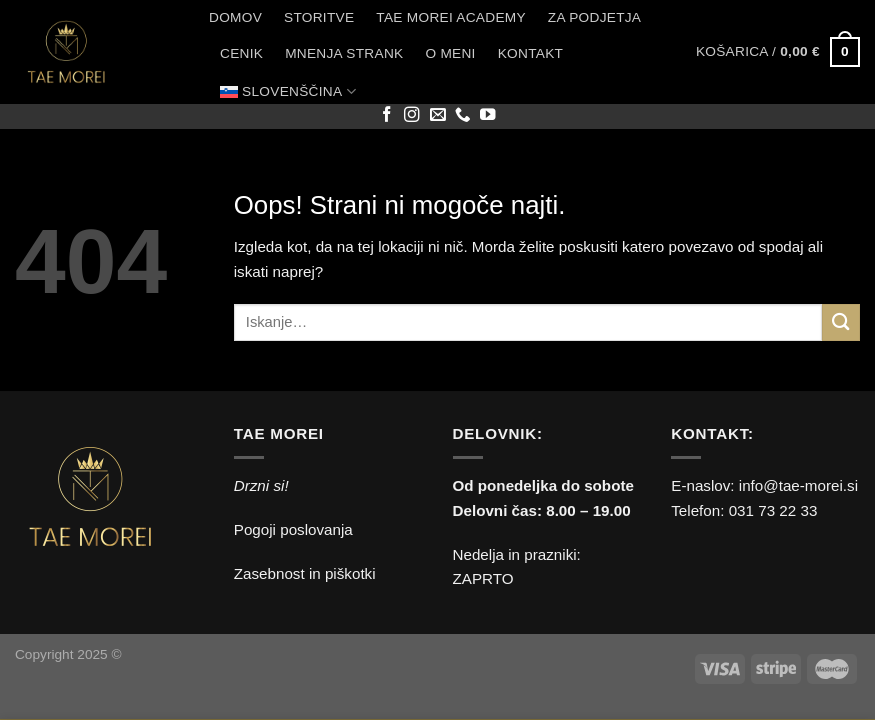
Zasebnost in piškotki (305, 573)
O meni (450, 53)
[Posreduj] (841, 322)
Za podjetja (594, 17)
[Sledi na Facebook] (387, 115)
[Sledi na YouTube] (488, 115)
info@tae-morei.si (798, 485)
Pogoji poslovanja (293, 529)
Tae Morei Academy (451, 17)
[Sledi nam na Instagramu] (412, 115)
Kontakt (530, 53)
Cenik (241, 53)
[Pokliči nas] (463, 115)
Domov (235, 17)
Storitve (319, 17)
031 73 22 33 (773, 510)
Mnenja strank (344, 53)
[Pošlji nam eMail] (438, 115)
